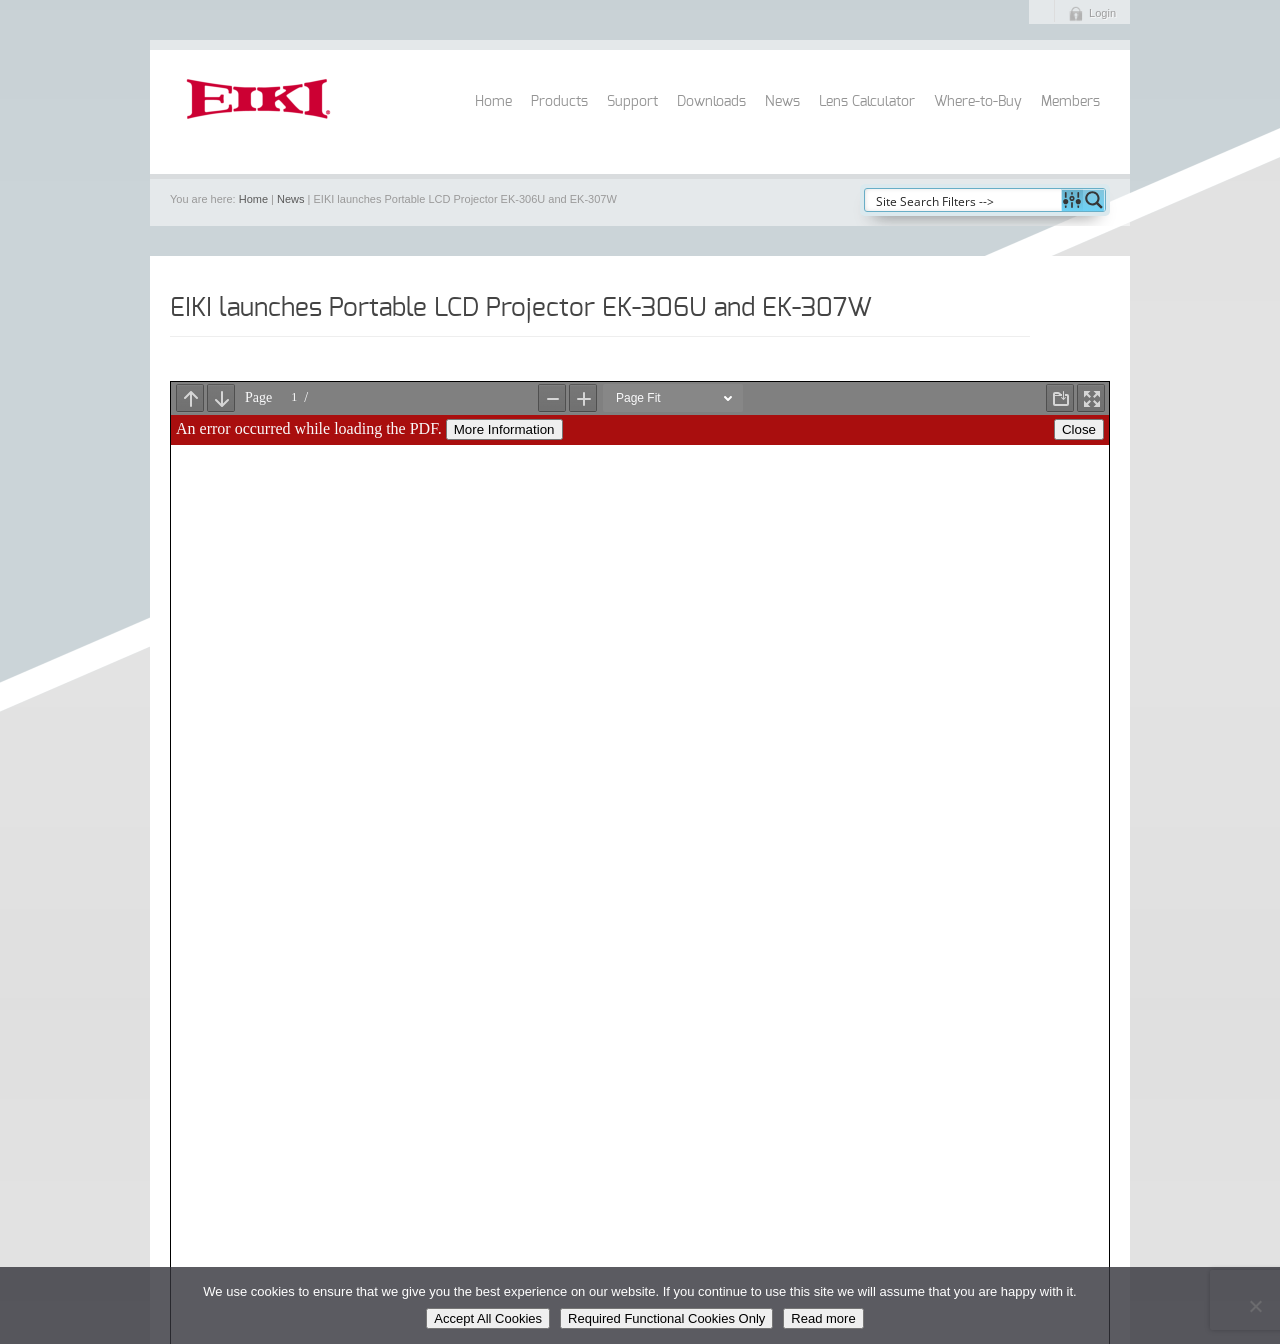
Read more (823, 1318)
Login (1102, 13)
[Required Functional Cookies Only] (1255, 1306)
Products (559, 102)
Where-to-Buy (978, 102)
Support (632, 102)
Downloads (711, 102)
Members (1070, 102)
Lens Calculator (867, 102)
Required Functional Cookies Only (666, 1318)
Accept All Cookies (488, 1318)
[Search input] (964, 200)
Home (493, 102)
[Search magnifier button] (1094, 200)
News (782, 102)
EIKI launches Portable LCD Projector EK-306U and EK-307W (521, 308)
